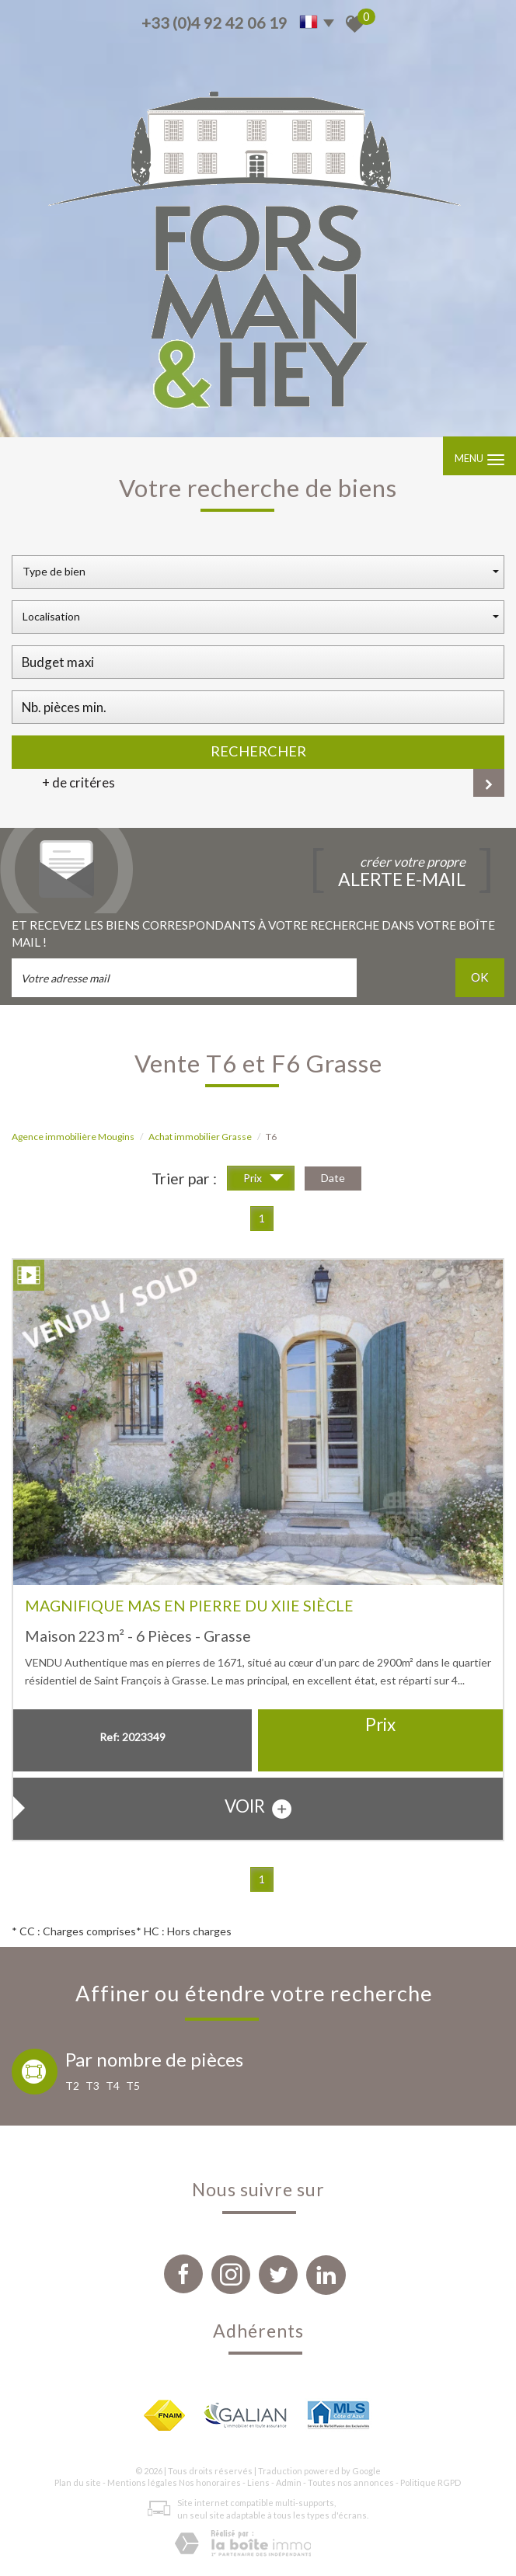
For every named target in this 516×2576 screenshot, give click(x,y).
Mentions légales (142, 2482)
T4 (113, 2085)
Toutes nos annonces (351, 2482)
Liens (258, 2482)
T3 (92, 2085)
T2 (72, 2085)
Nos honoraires (210, 2482)
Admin (289, 2482)
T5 (133, 2085)
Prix (263, 1179)
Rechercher (258, 751)
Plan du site (77, 2482)
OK (480, 977)
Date (333, 1177)
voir (258, 1807)
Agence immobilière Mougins (73, 1136)
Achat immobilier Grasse (200, 1136)
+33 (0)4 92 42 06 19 (214, 22)
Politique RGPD (430, 2482)
